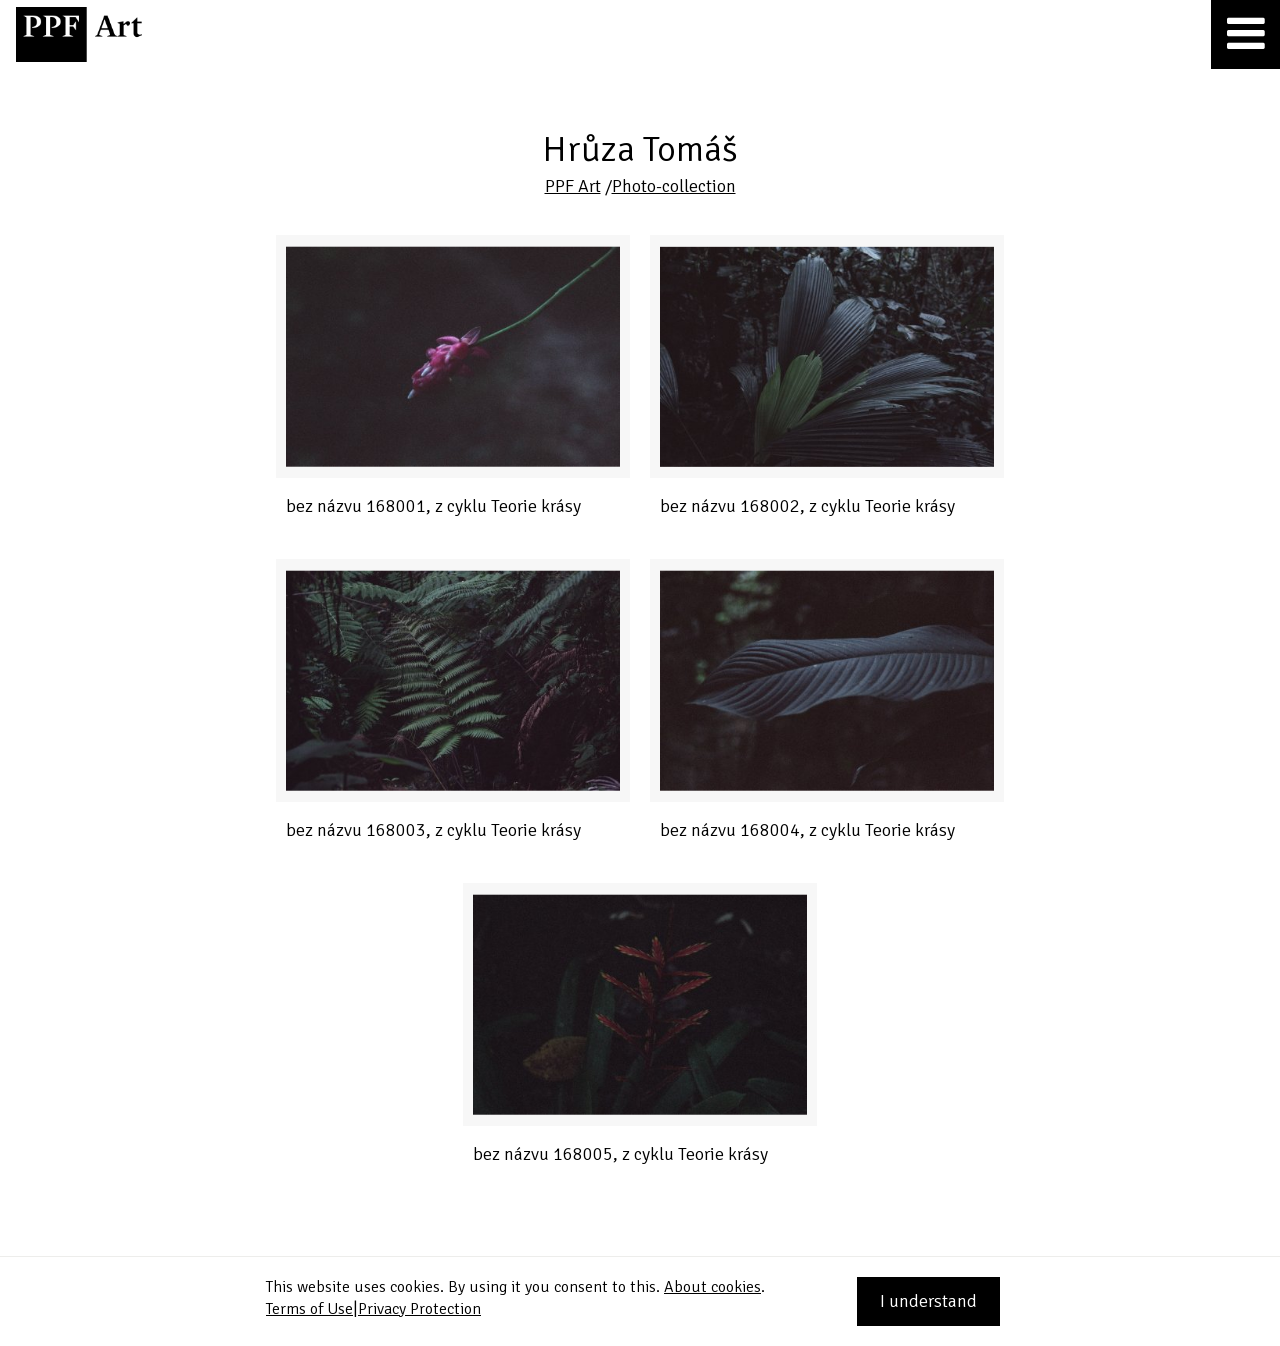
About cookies (712, 1287)
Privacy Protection (419, 1309)
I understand (928, 1301)
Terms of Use (309, 1309)
